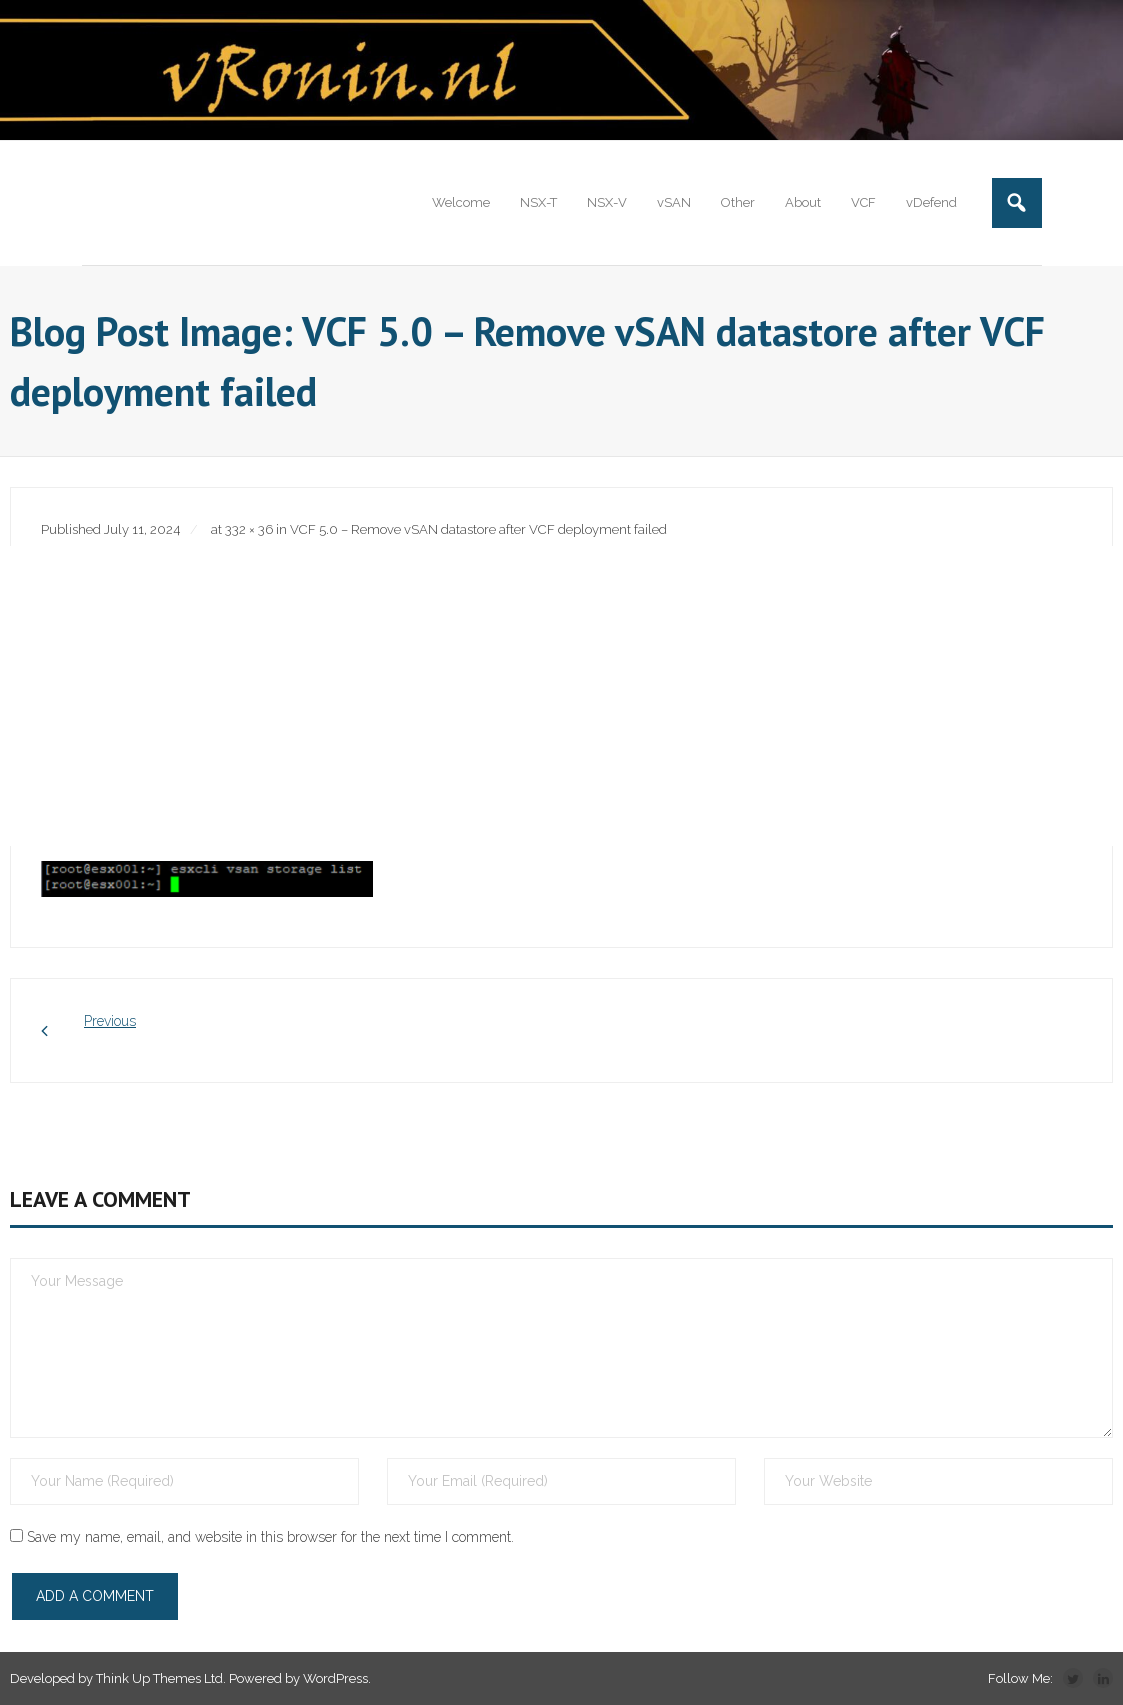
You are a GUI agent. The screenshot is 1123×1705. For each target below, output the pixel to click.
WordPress (335, 1678)
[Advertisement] (561, 696)
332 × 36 (249, 529)
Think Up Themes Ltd (159, 1678)
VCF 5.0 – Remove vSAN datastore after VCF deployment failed (478, 529)
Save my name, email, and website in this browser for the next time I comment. (270, 1537)
